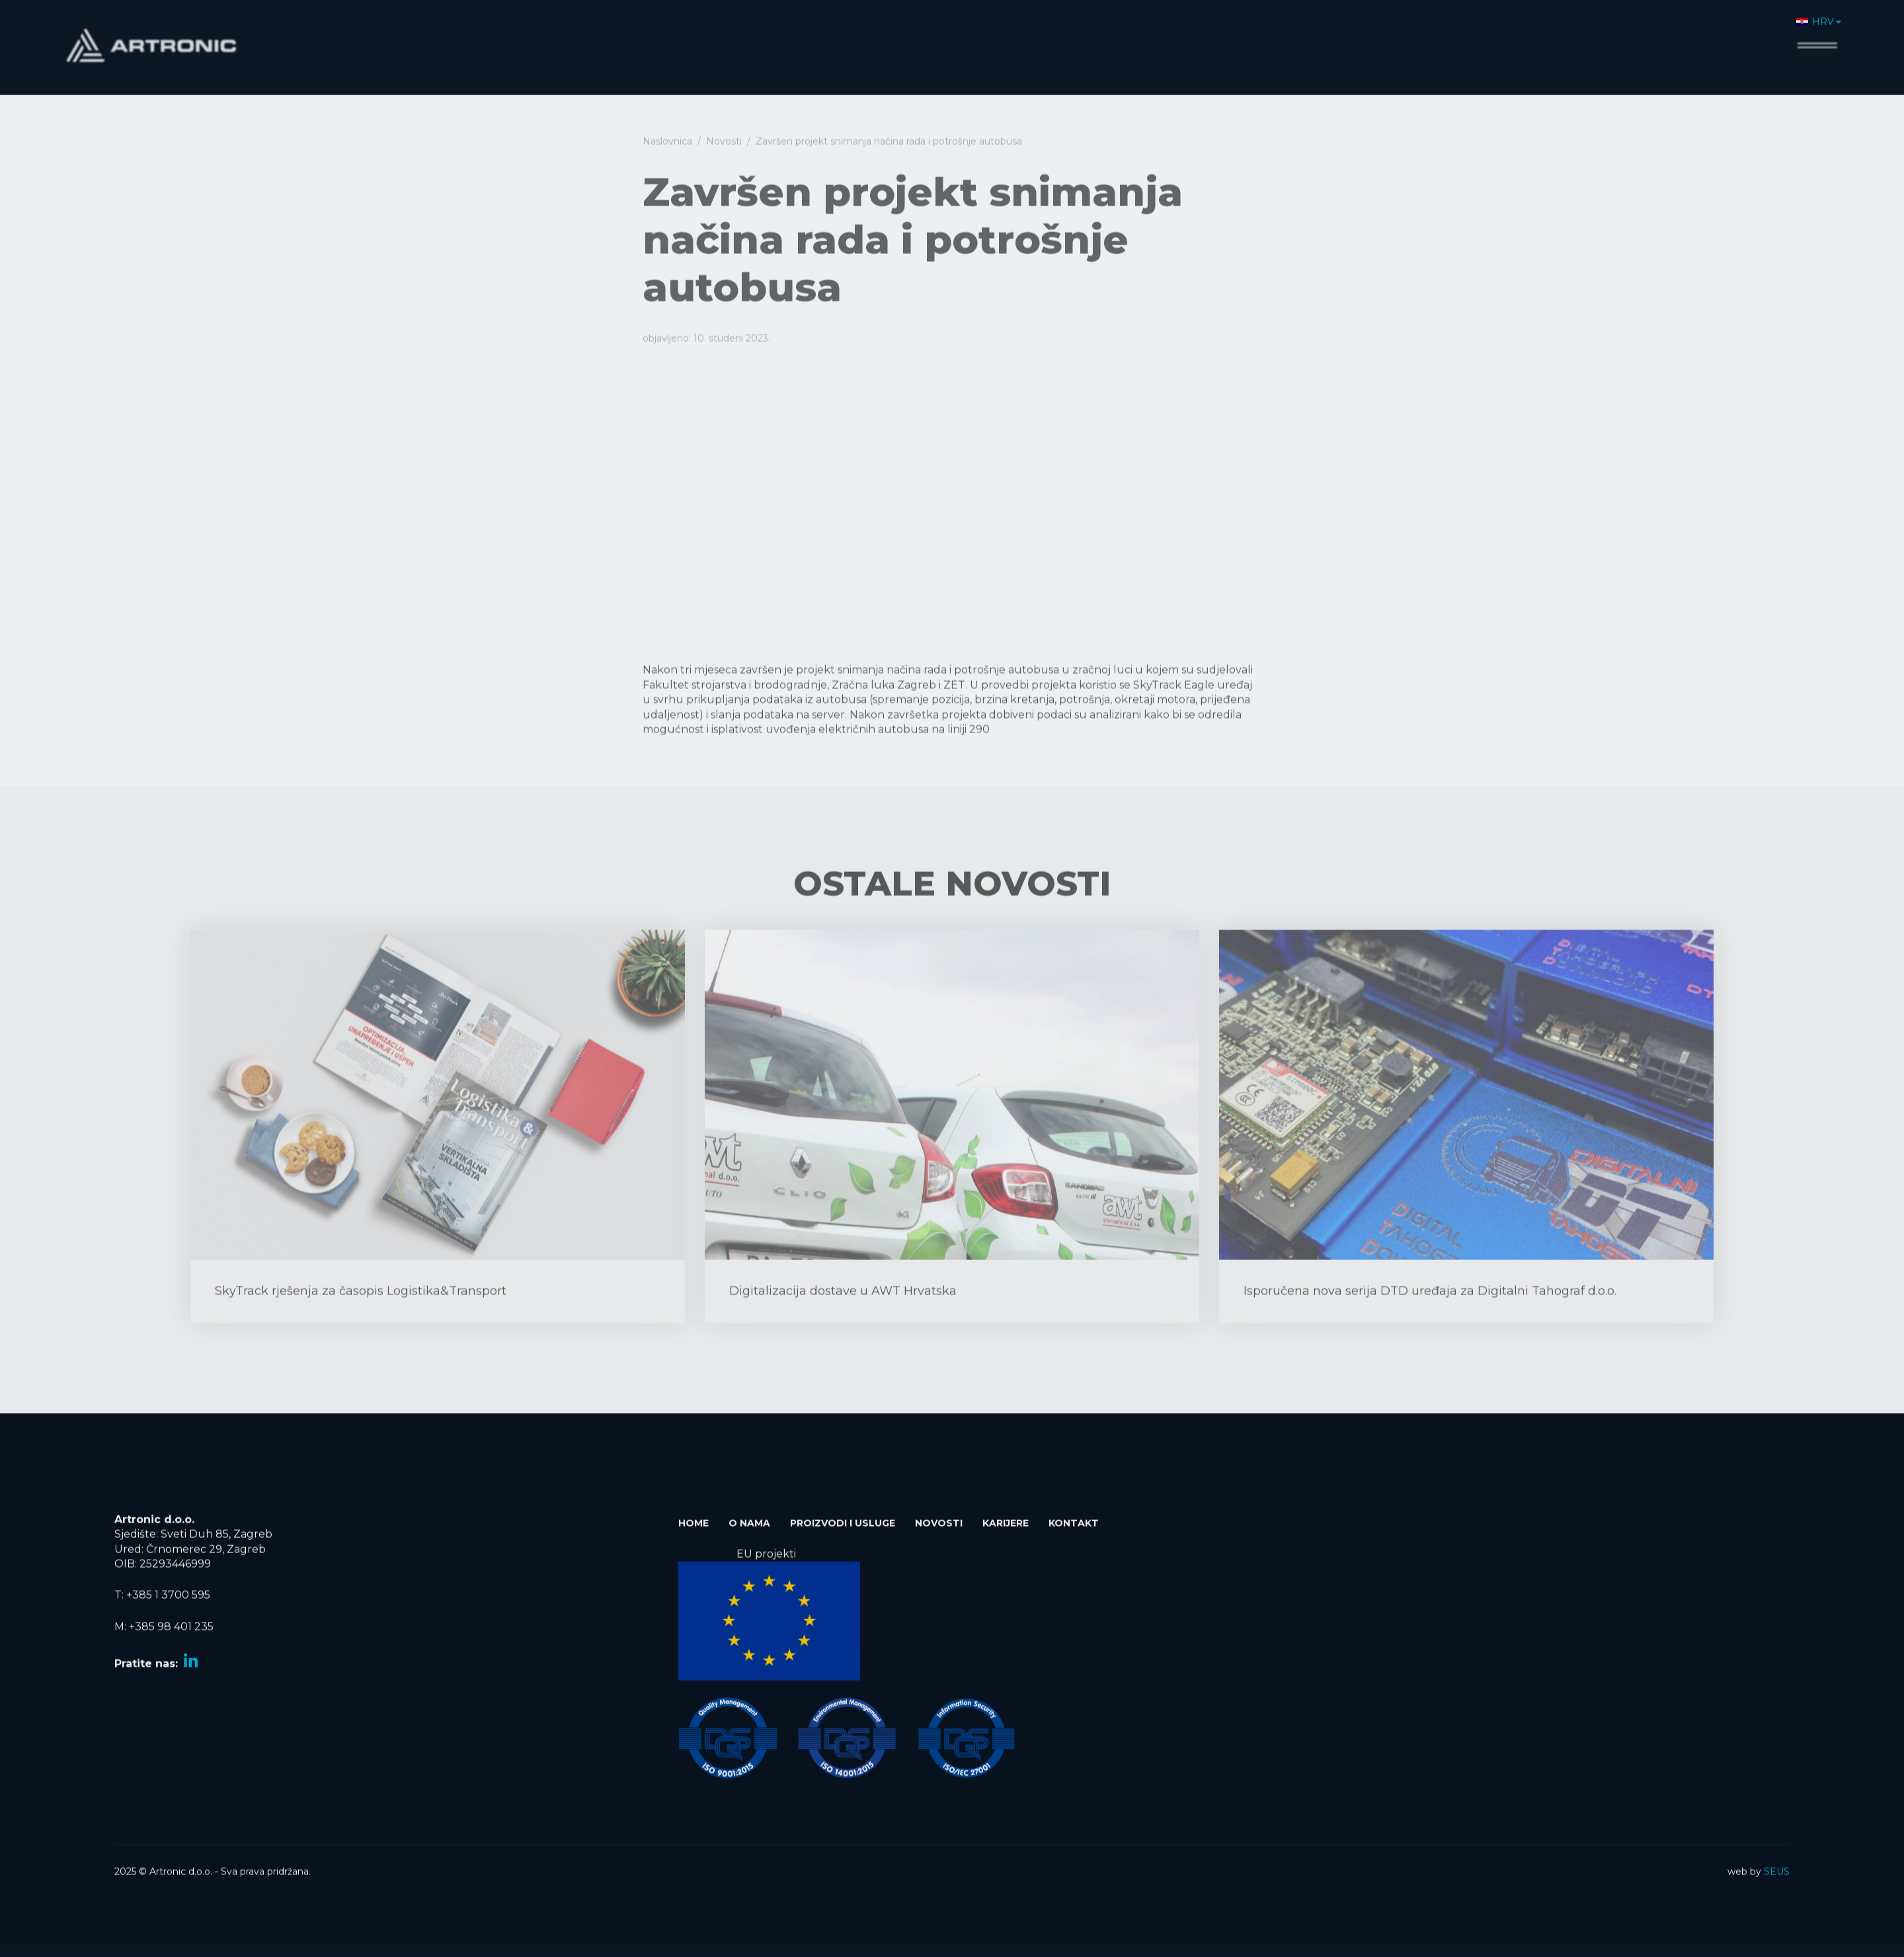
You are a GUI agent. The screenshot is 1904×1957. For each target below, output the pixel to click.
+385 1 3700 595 (168, 1587)
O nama (1437, 36)
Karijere (1687, 36)
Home (1378, 36)
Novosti (1623, 36)
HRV (1815, 14)
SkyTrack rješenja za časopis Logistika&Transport (360, 1317)
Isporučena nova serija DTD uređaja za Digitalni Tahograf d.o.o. (1430, 1317)
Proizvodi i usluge (1530, 36)
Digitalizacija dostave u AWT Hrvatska (843, 1317)
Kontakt (1751, 36)
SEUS (1777, 1864)
